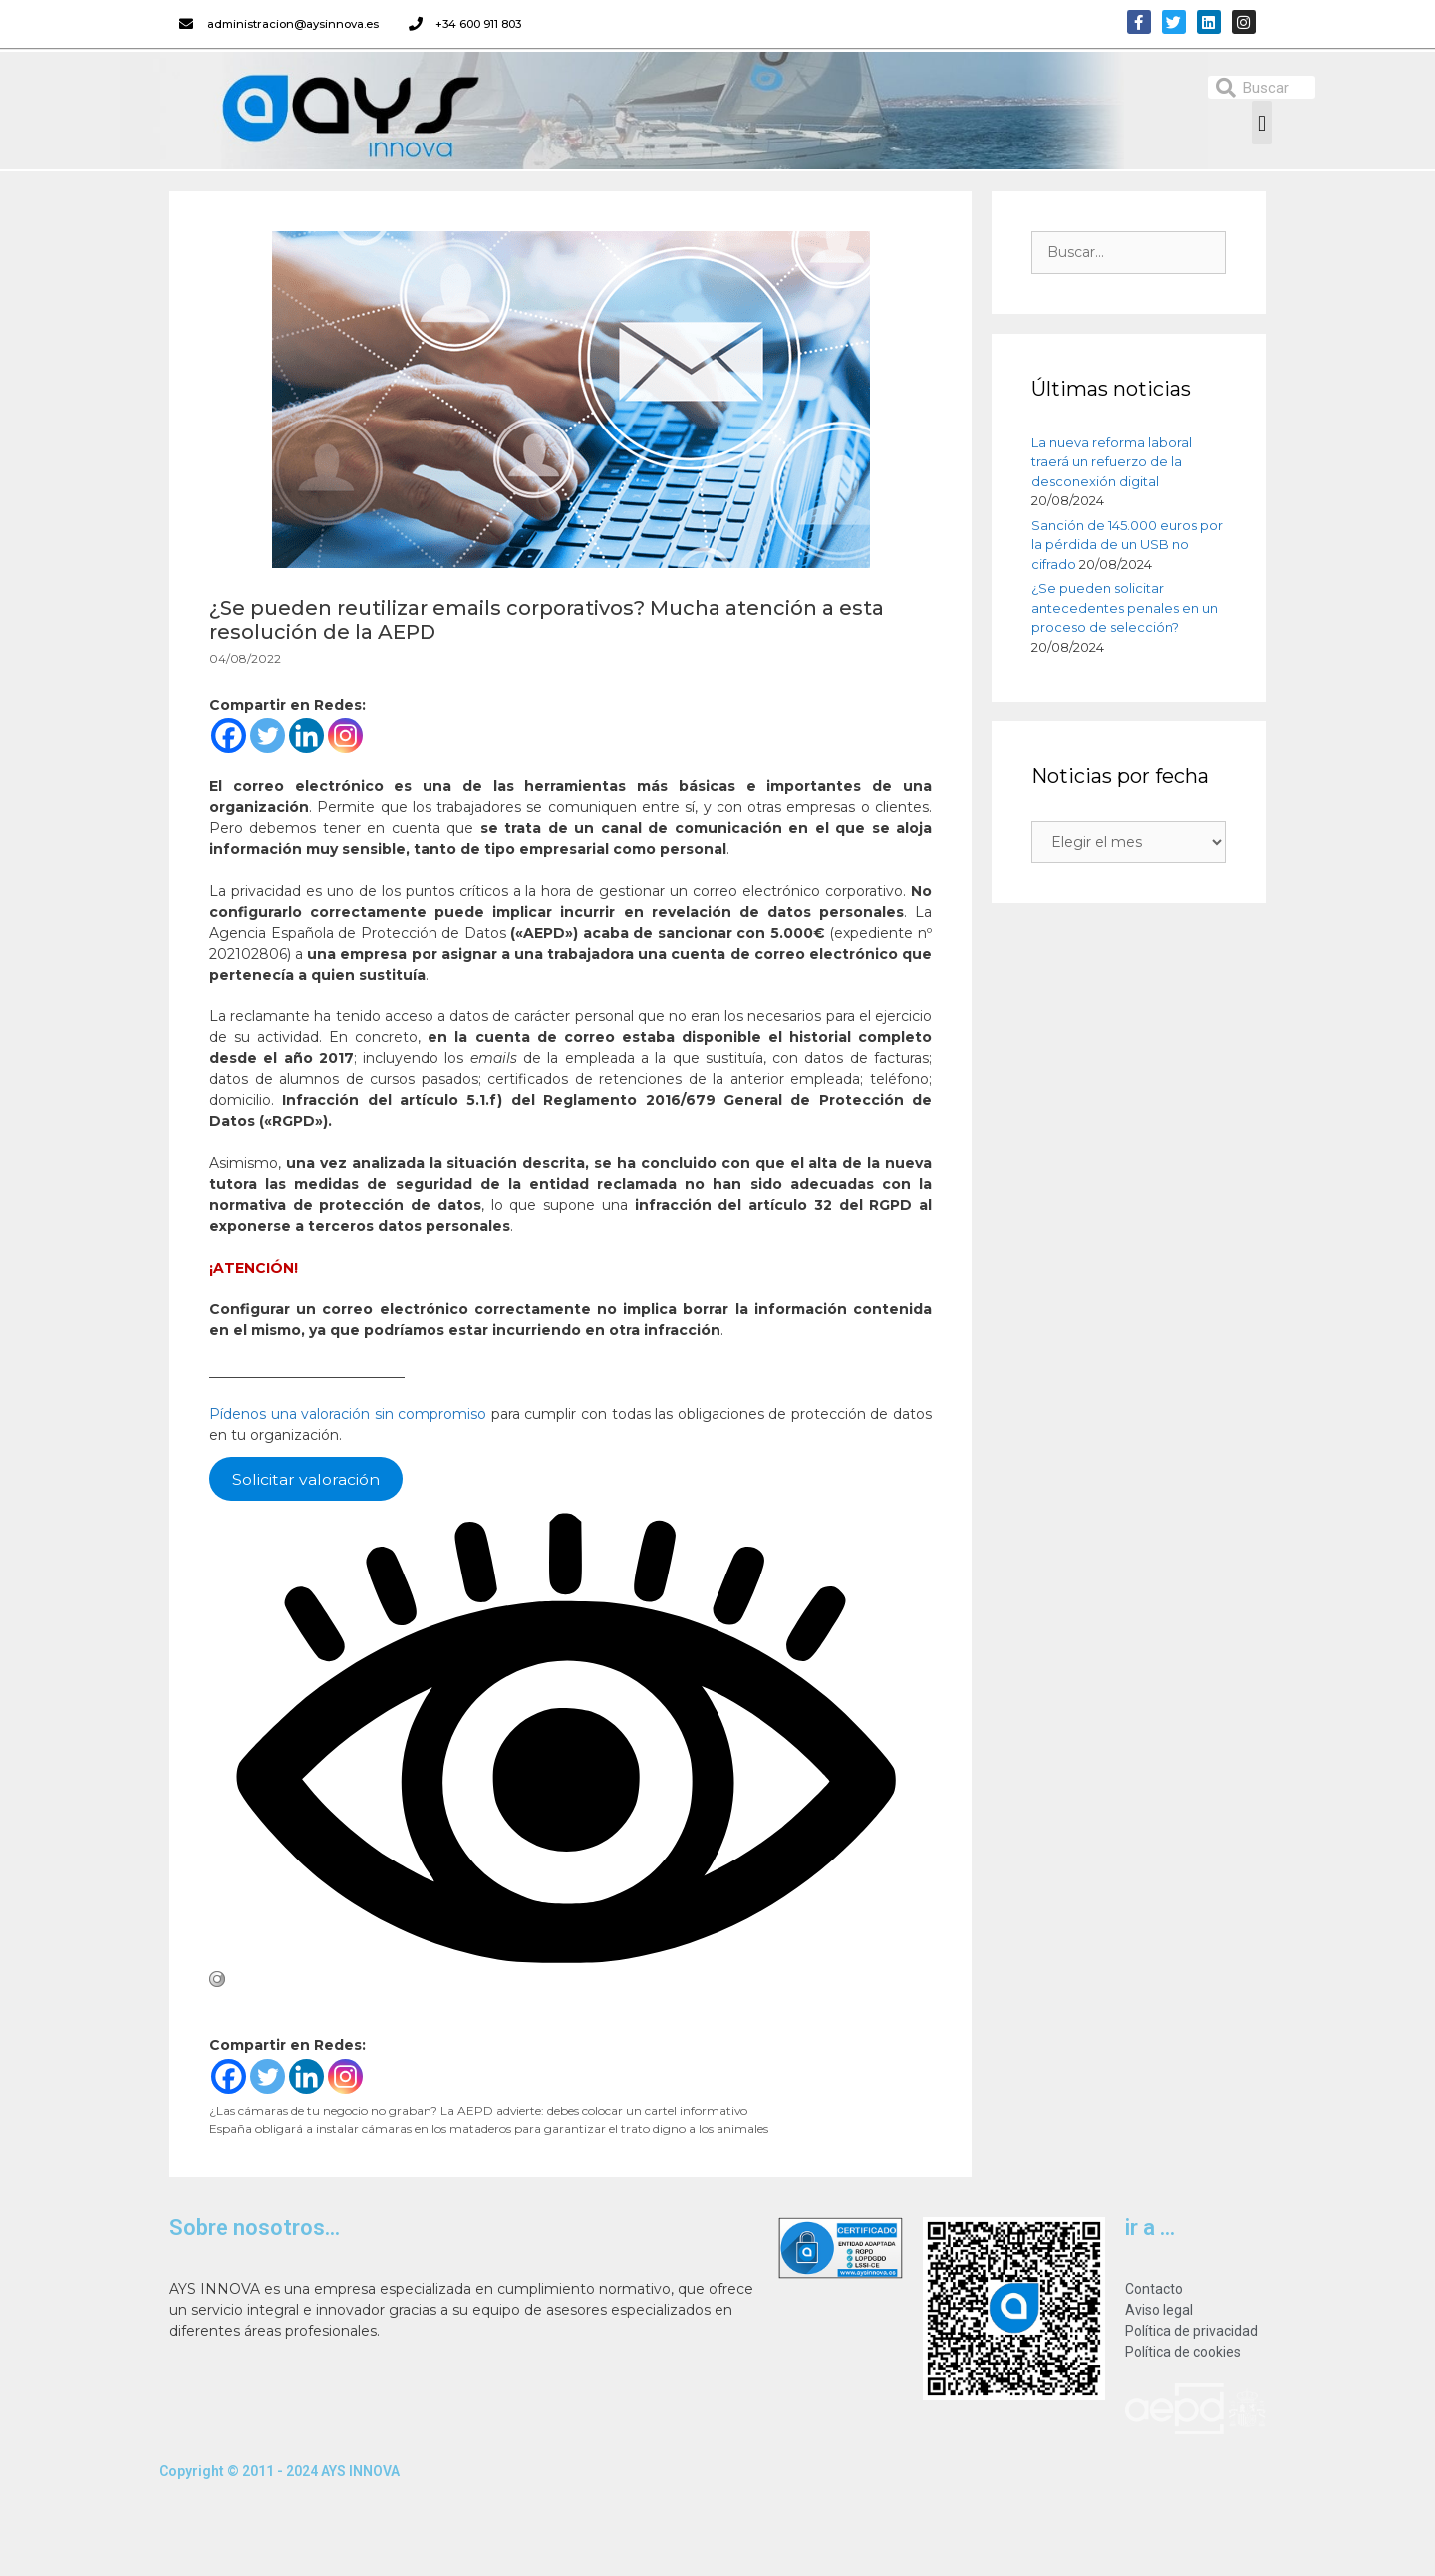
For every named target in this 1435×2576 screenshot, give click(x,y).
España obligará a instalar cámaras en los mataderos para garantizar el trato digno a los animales (488, 2128)
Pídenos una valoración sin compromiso (347, 1414)
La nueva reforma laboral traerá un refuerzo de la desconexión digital (1111, 461)
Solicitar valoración (306, 1478)
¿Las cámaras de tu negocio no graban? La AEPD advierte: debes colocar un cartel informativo (478, 2110)
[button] (1261, 122)
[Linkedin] (306, 735)
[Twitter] (267, 735)
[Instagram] (345, 735)
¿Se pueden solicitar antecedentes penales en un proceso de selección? (1124, 607)
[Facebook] (228, 735)
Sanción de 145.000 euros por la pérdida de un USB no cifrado (1127, 544)
